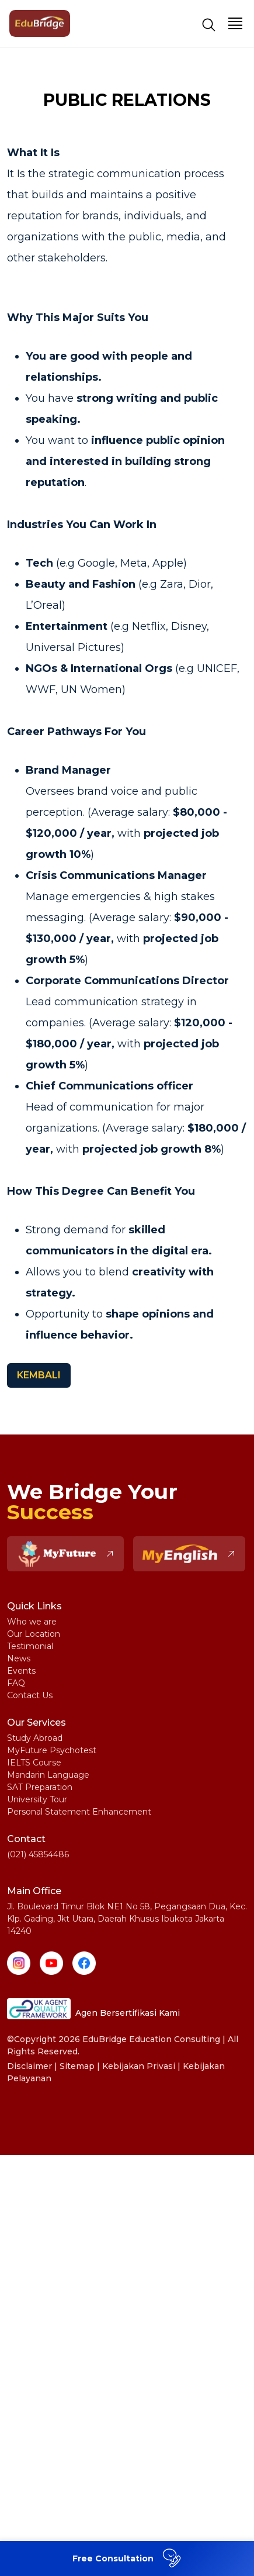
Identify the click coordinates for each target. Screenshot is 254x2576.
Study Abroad (34, 1738)
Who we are (32, 1621)
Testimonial (30, 1646)
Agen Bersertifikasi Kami (93, 2008)
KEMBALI (39, 1375)
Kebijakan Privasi (138, 2066)
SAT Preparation (39, 1787)
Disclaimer (29, 2066)
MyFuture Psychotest (51, 1750)
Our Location (33, 1634)
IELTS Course (34, 1762)
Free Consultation (128, 2558)
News (18, 1658)
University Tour (37, 1799)
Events (21, 1670)
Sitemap (77, 2066)
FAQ (16, 1683)
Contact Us (30, 1695)
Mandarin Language (48, 1775)
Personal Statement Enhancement (79, 1811)
